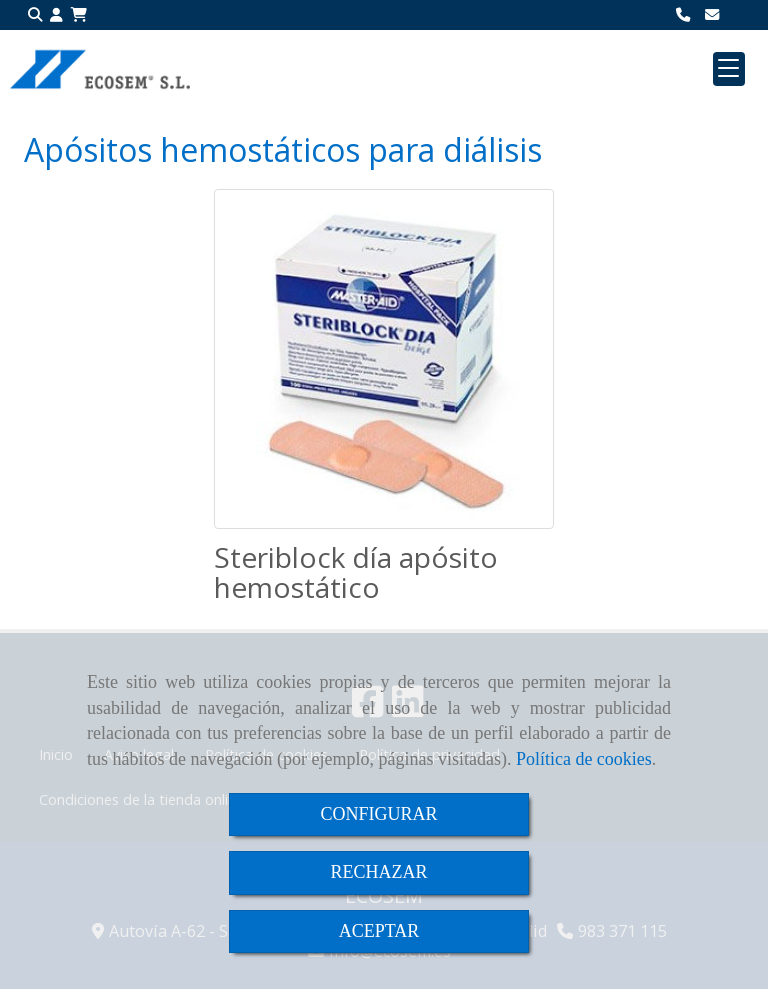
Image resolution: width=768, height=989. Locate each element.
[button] (56, 15)
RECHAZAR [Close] (378, 872)
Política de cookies (584, 759)
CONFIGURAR (378, 814)
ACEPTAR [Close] (379, 931)
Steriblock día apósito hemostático (356, 572)
